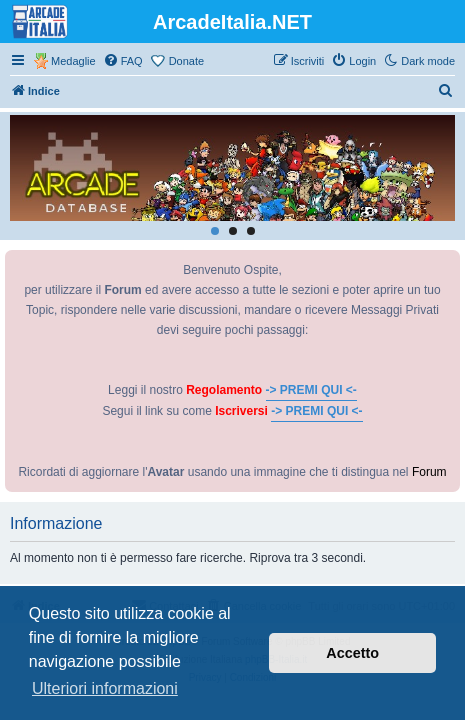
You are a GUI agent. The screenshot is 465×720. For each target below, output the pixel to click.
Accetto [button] (352, 653)
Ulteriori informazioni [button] (105, 688)
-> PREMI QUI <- (311, 390)
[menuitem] (123, 61)
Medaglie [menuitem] (73, 61)
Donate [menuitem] (186, 61)
